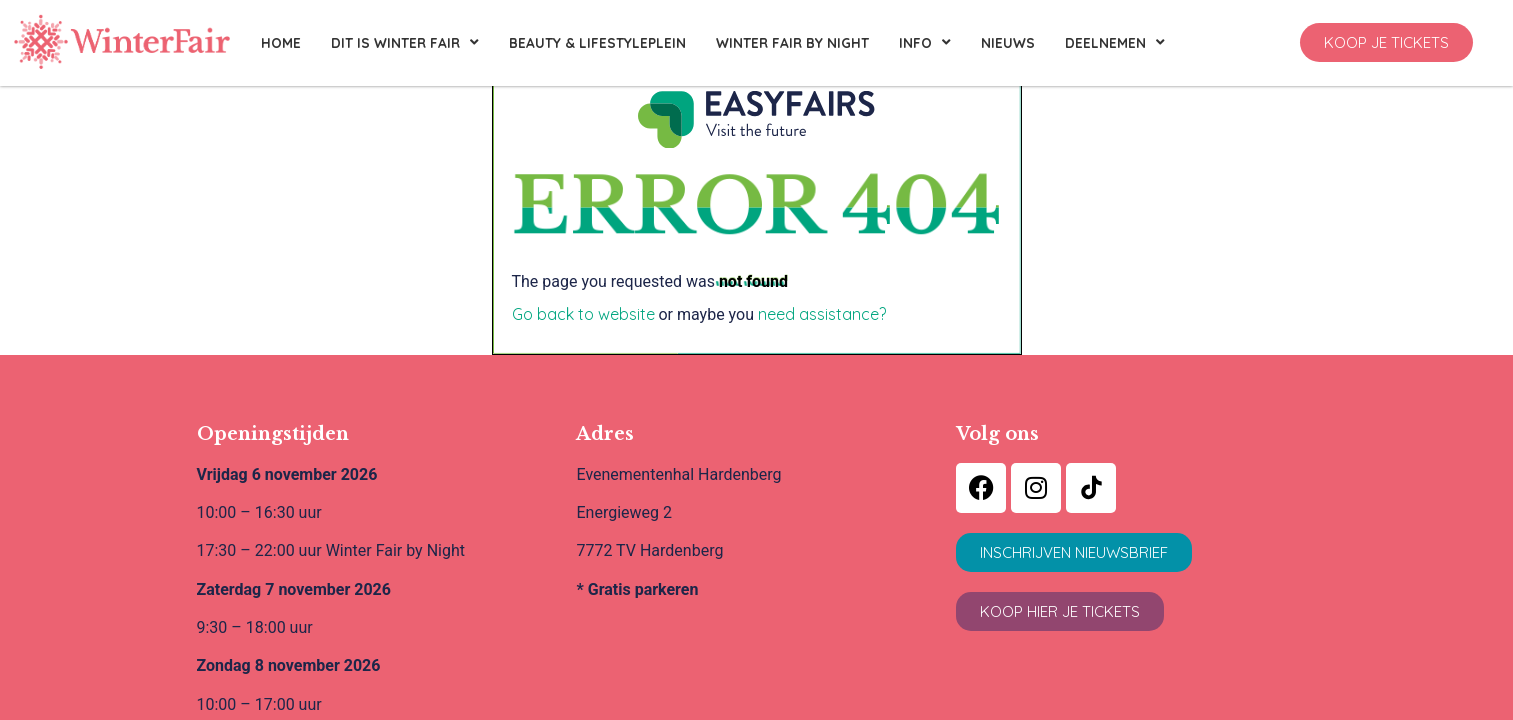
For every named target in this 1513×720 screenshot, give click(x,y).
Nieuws (1008, 42)
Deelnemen (1115, 43)
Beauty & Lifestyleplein (597, 42)
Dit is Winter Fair (405, 43)
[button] (1386, 42)
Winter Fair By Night (792, 42)
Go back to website (583, 314)
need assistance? (822, 314)
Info (925, 43)
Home (281, 42)
